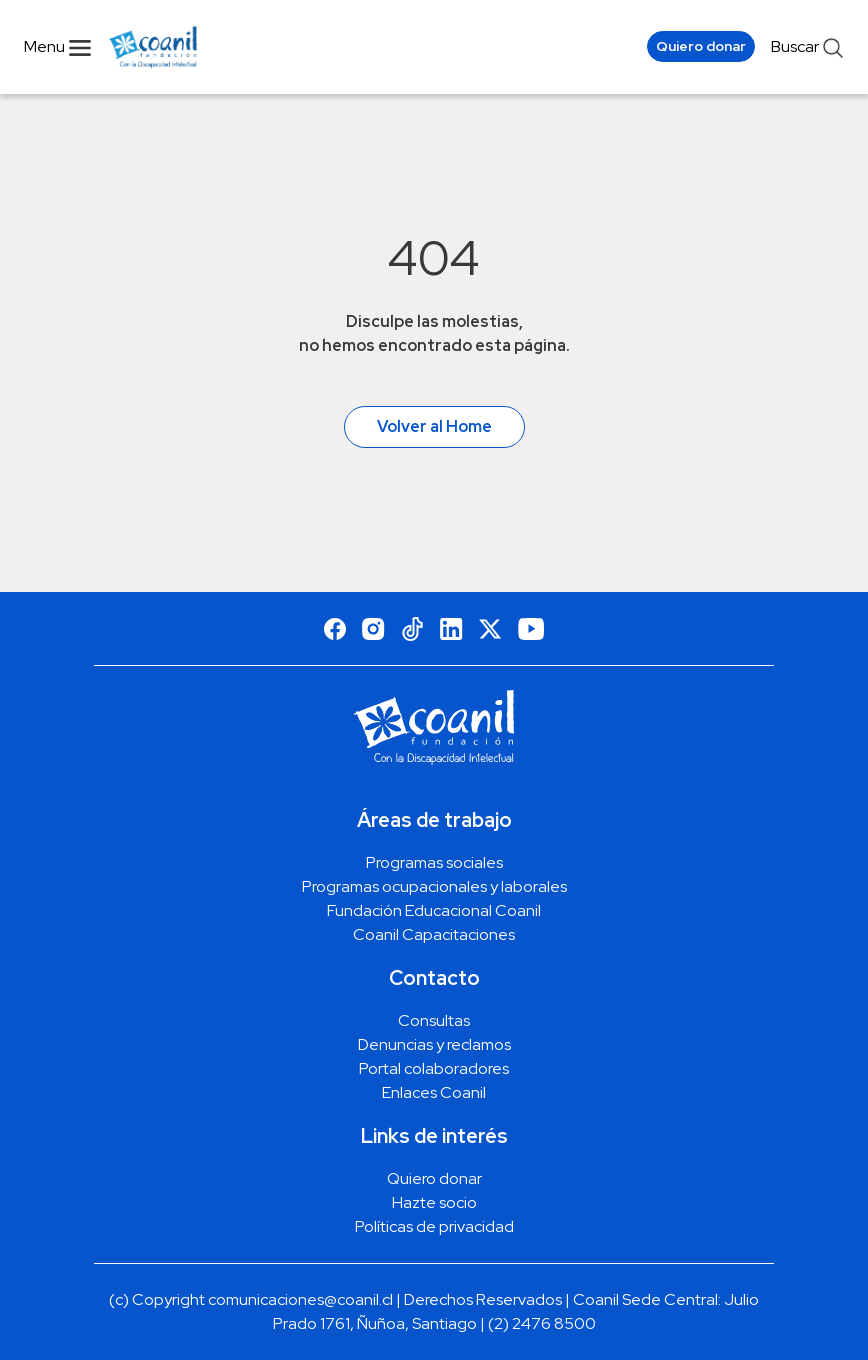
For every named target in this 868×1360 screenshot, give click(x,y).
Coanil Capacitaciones (434, 934)
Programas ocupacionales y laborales (434, 886)
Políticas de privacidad (434, 1226)
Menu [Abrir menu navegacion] (58, 46)
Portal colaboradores (434, 1068)
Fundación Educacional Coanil (434, 910)
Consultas (434, 1020)
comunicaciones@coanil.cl (300, 1299)
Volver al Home (434, 426)
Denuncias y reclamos (434, 1044)
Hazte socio (434, 1202)
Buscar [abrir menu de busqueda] (807, 47)
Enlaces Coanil (434, 1092)
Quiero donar (701, 46)
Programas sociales (434, 862)
